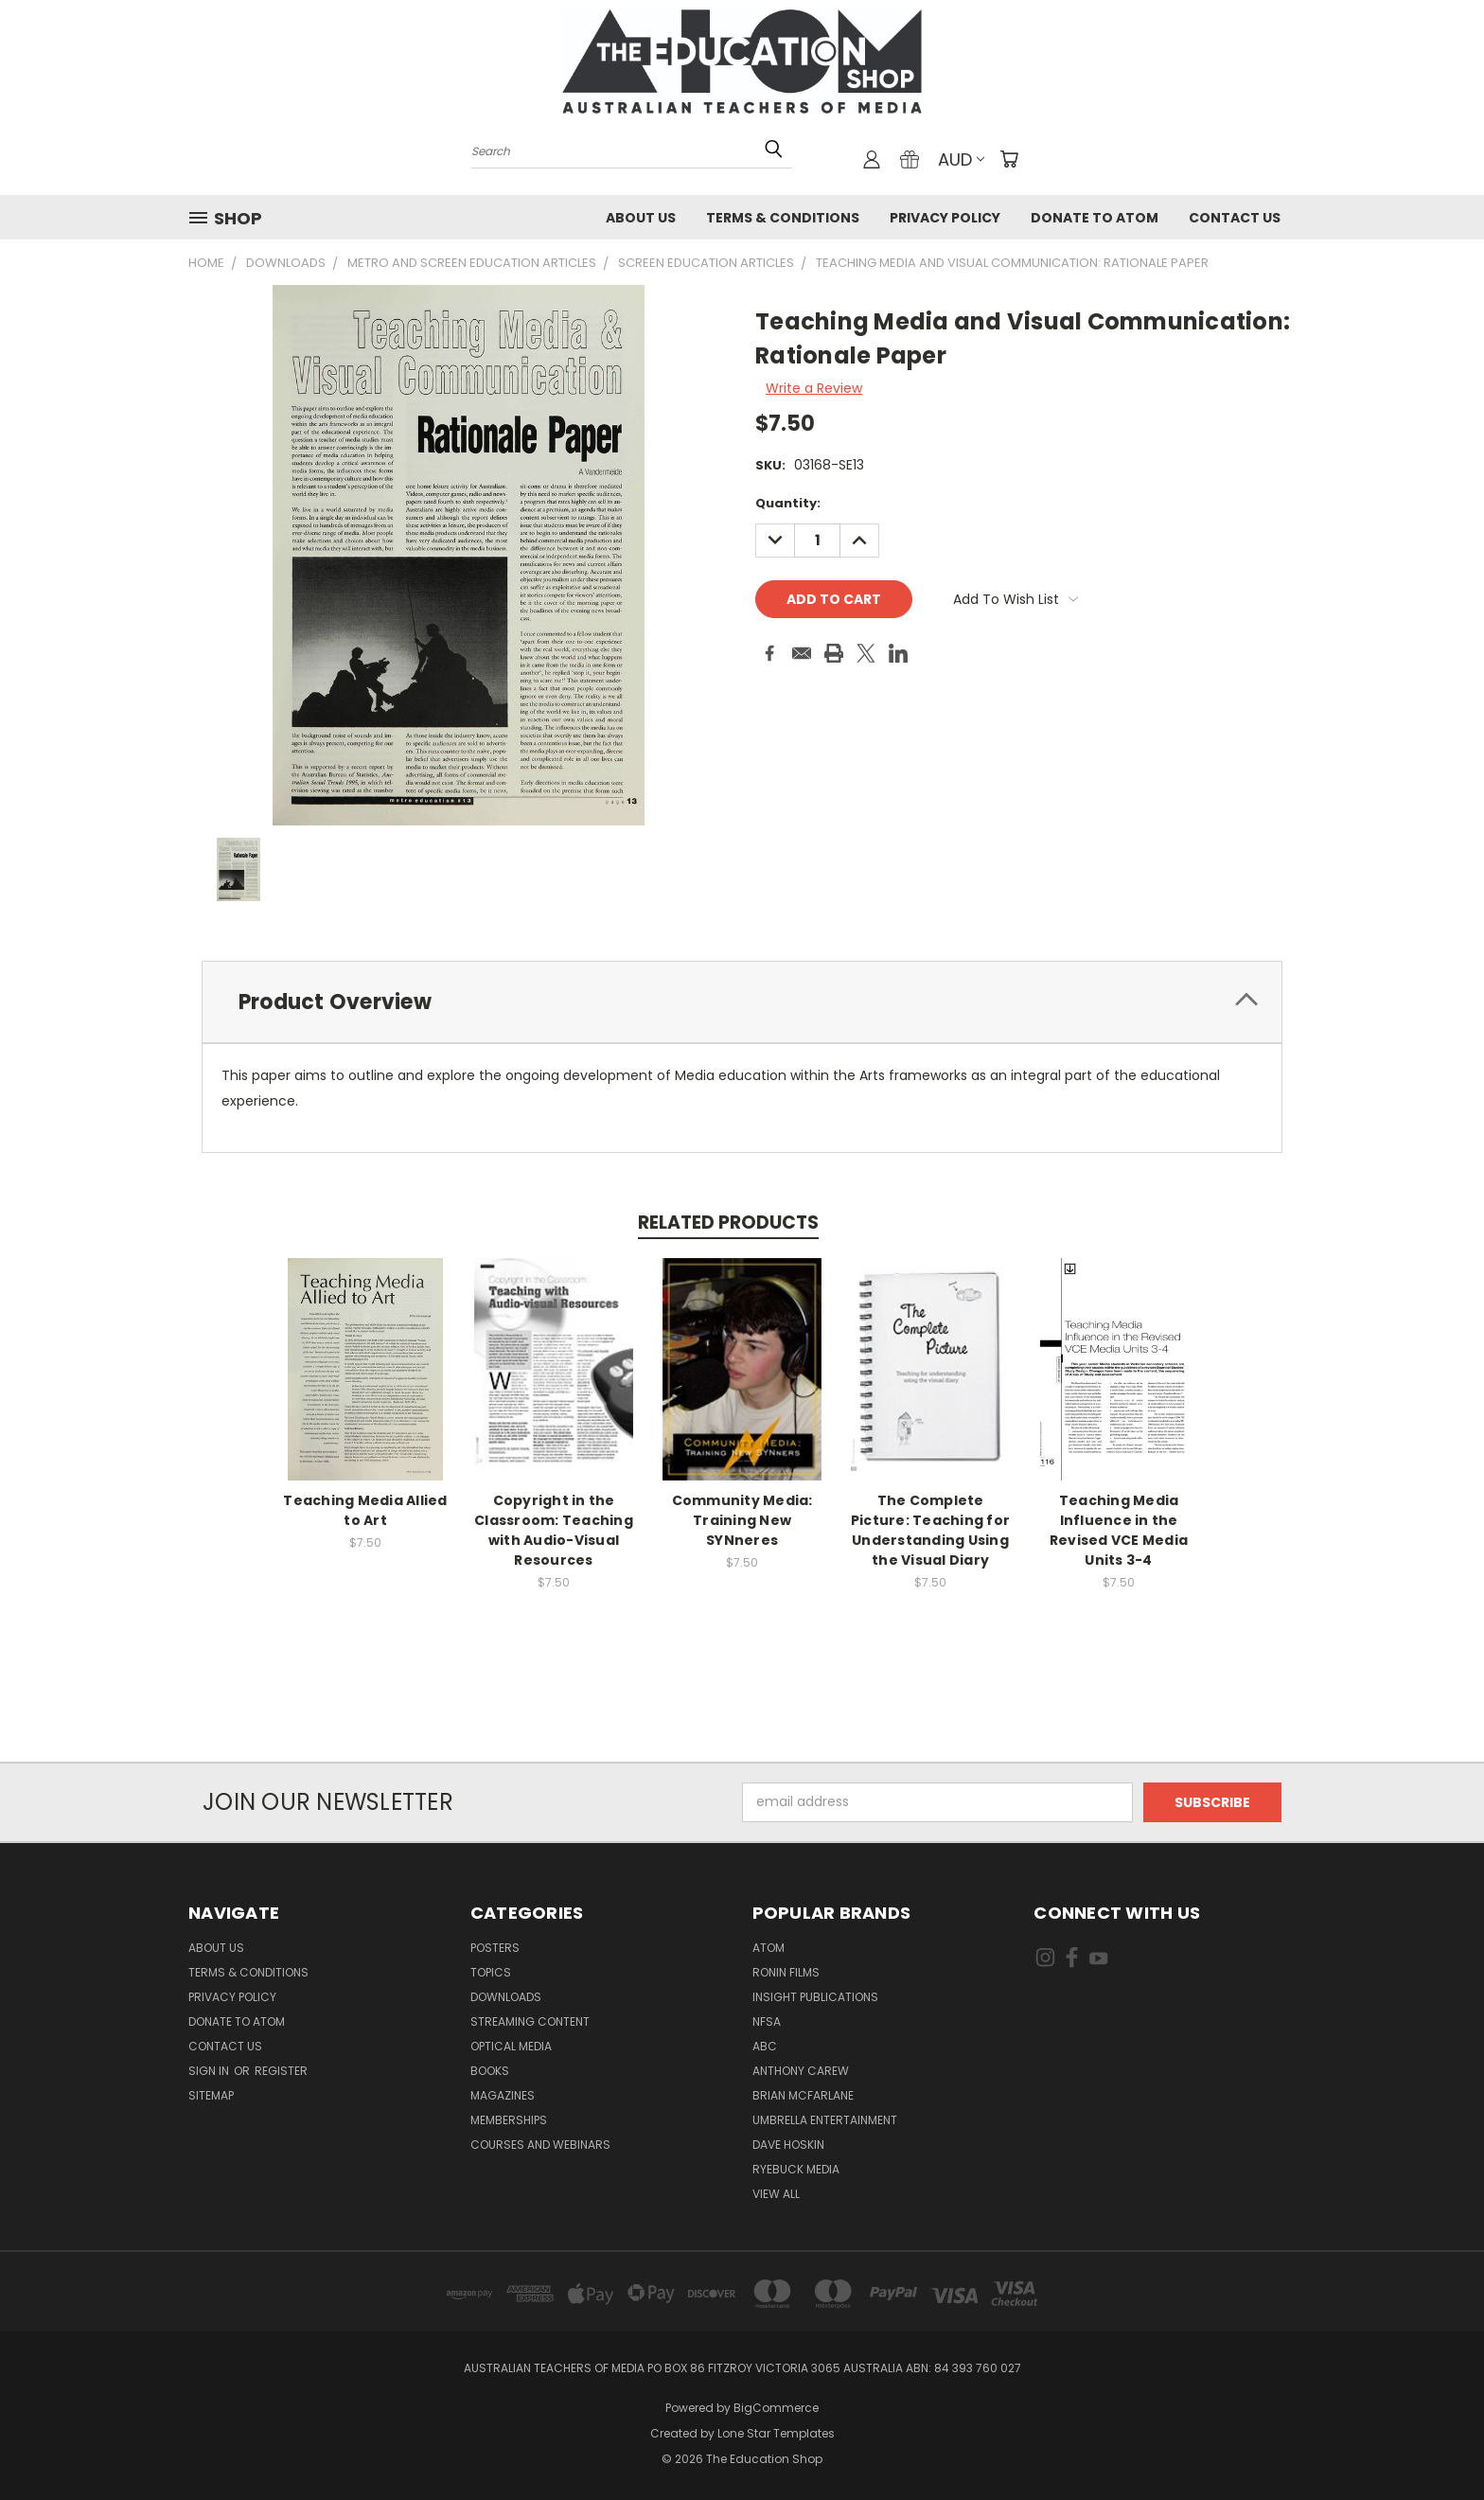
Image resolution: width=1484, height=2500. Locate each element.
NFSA (766, 2021)
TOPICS (490, 1972)
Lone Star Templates (776, 2433)
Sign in (210, 2071)
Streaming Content (530, 2021)
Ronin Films (786, 1972)
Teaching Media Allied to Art (365, 1510)
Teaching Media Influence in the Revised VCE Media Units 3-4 (1119, 1530)
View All (776, 2194)
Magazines (502, 2095)
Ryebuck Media (795, 2169)
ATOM (768, 1948)
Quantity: (788, 503)
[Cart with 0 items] (1008, 159)
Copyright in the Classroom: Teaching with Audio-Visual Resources (553, 1530)
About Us (641, 217)
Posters (495, 1948)
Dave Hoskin (788, 2145)
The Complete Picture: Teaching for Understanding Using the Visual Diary (930, 1530)
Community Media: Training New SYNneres (742, 1520)
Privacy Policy (945, 217)
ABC (764, 2046)
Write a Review (814, 388)
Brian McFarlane (803, 2095)
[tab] (742, 1002)
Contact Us (1235, 217)
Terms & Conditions (782, 217)
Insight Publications (815, 1997)
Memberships (508, 2120)
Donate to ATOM (1094, 217)
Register (281, 2071)
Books (489, 2071)
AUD (961, 159)
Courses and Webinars (540, 2145)
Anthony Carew (800, 2071)
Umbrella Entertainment (824, 2120)
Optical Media (511, 2046)
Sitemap (211, 2095)
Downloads (505, 1997)
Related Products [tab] (728, 1222)
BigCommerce (776, 2408)
